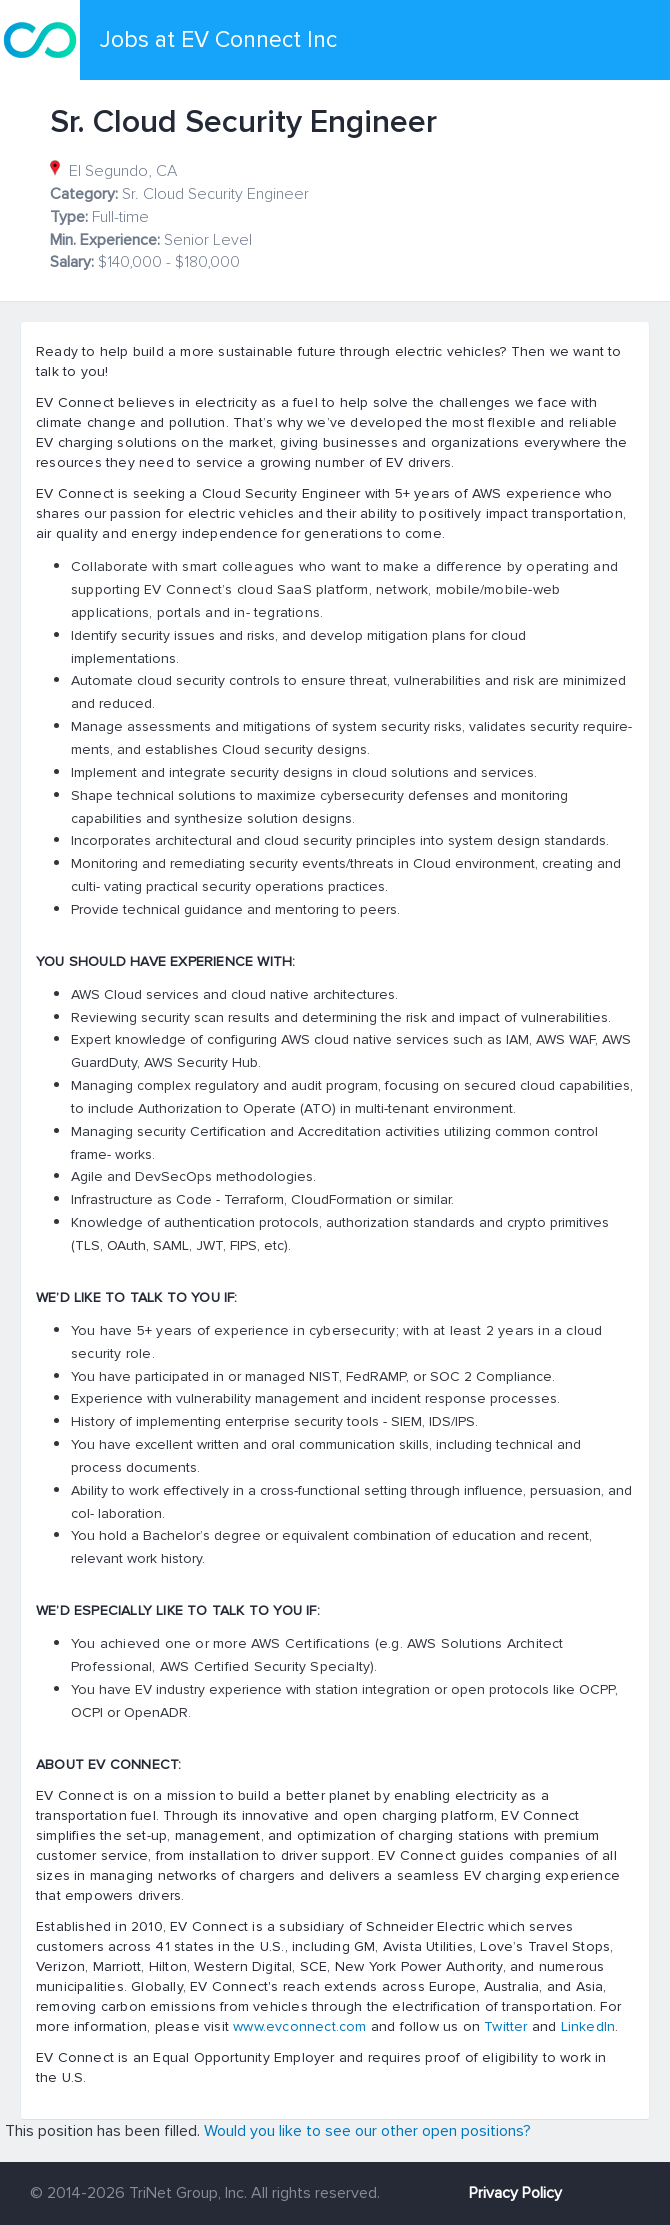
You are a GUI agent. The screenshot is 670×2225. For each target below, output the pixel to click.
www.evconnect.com (299, 2026)
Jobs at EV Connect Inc (218, 40)
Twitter (505, 2026)
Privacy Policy (515, 2193)
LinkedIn (588, 2026)
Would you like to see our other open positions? (367, 2131)
